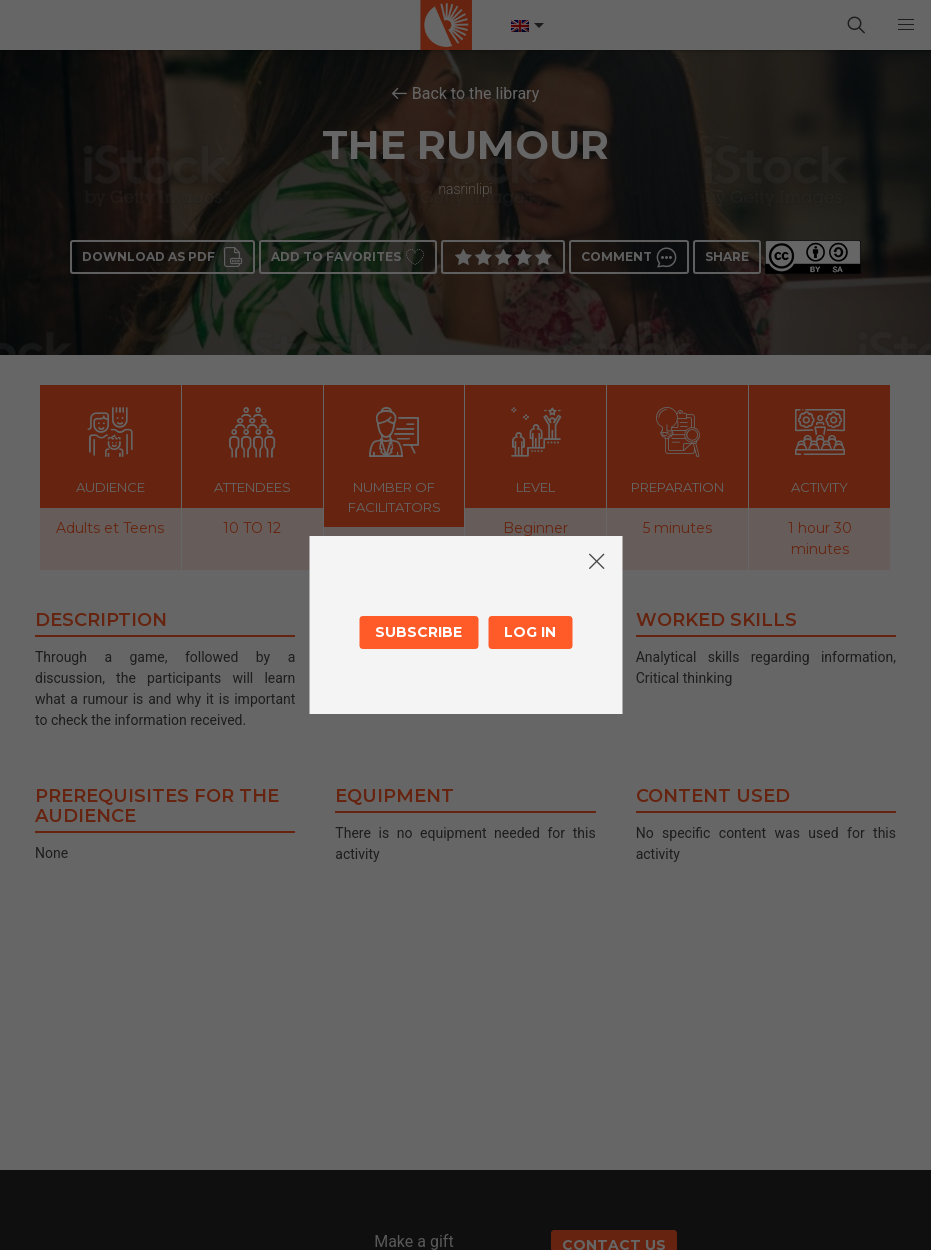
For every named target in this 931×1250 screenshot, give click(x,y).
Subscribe (418, 632)
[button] (906, 25)
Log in (530, 632)
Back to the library (476, 93)
